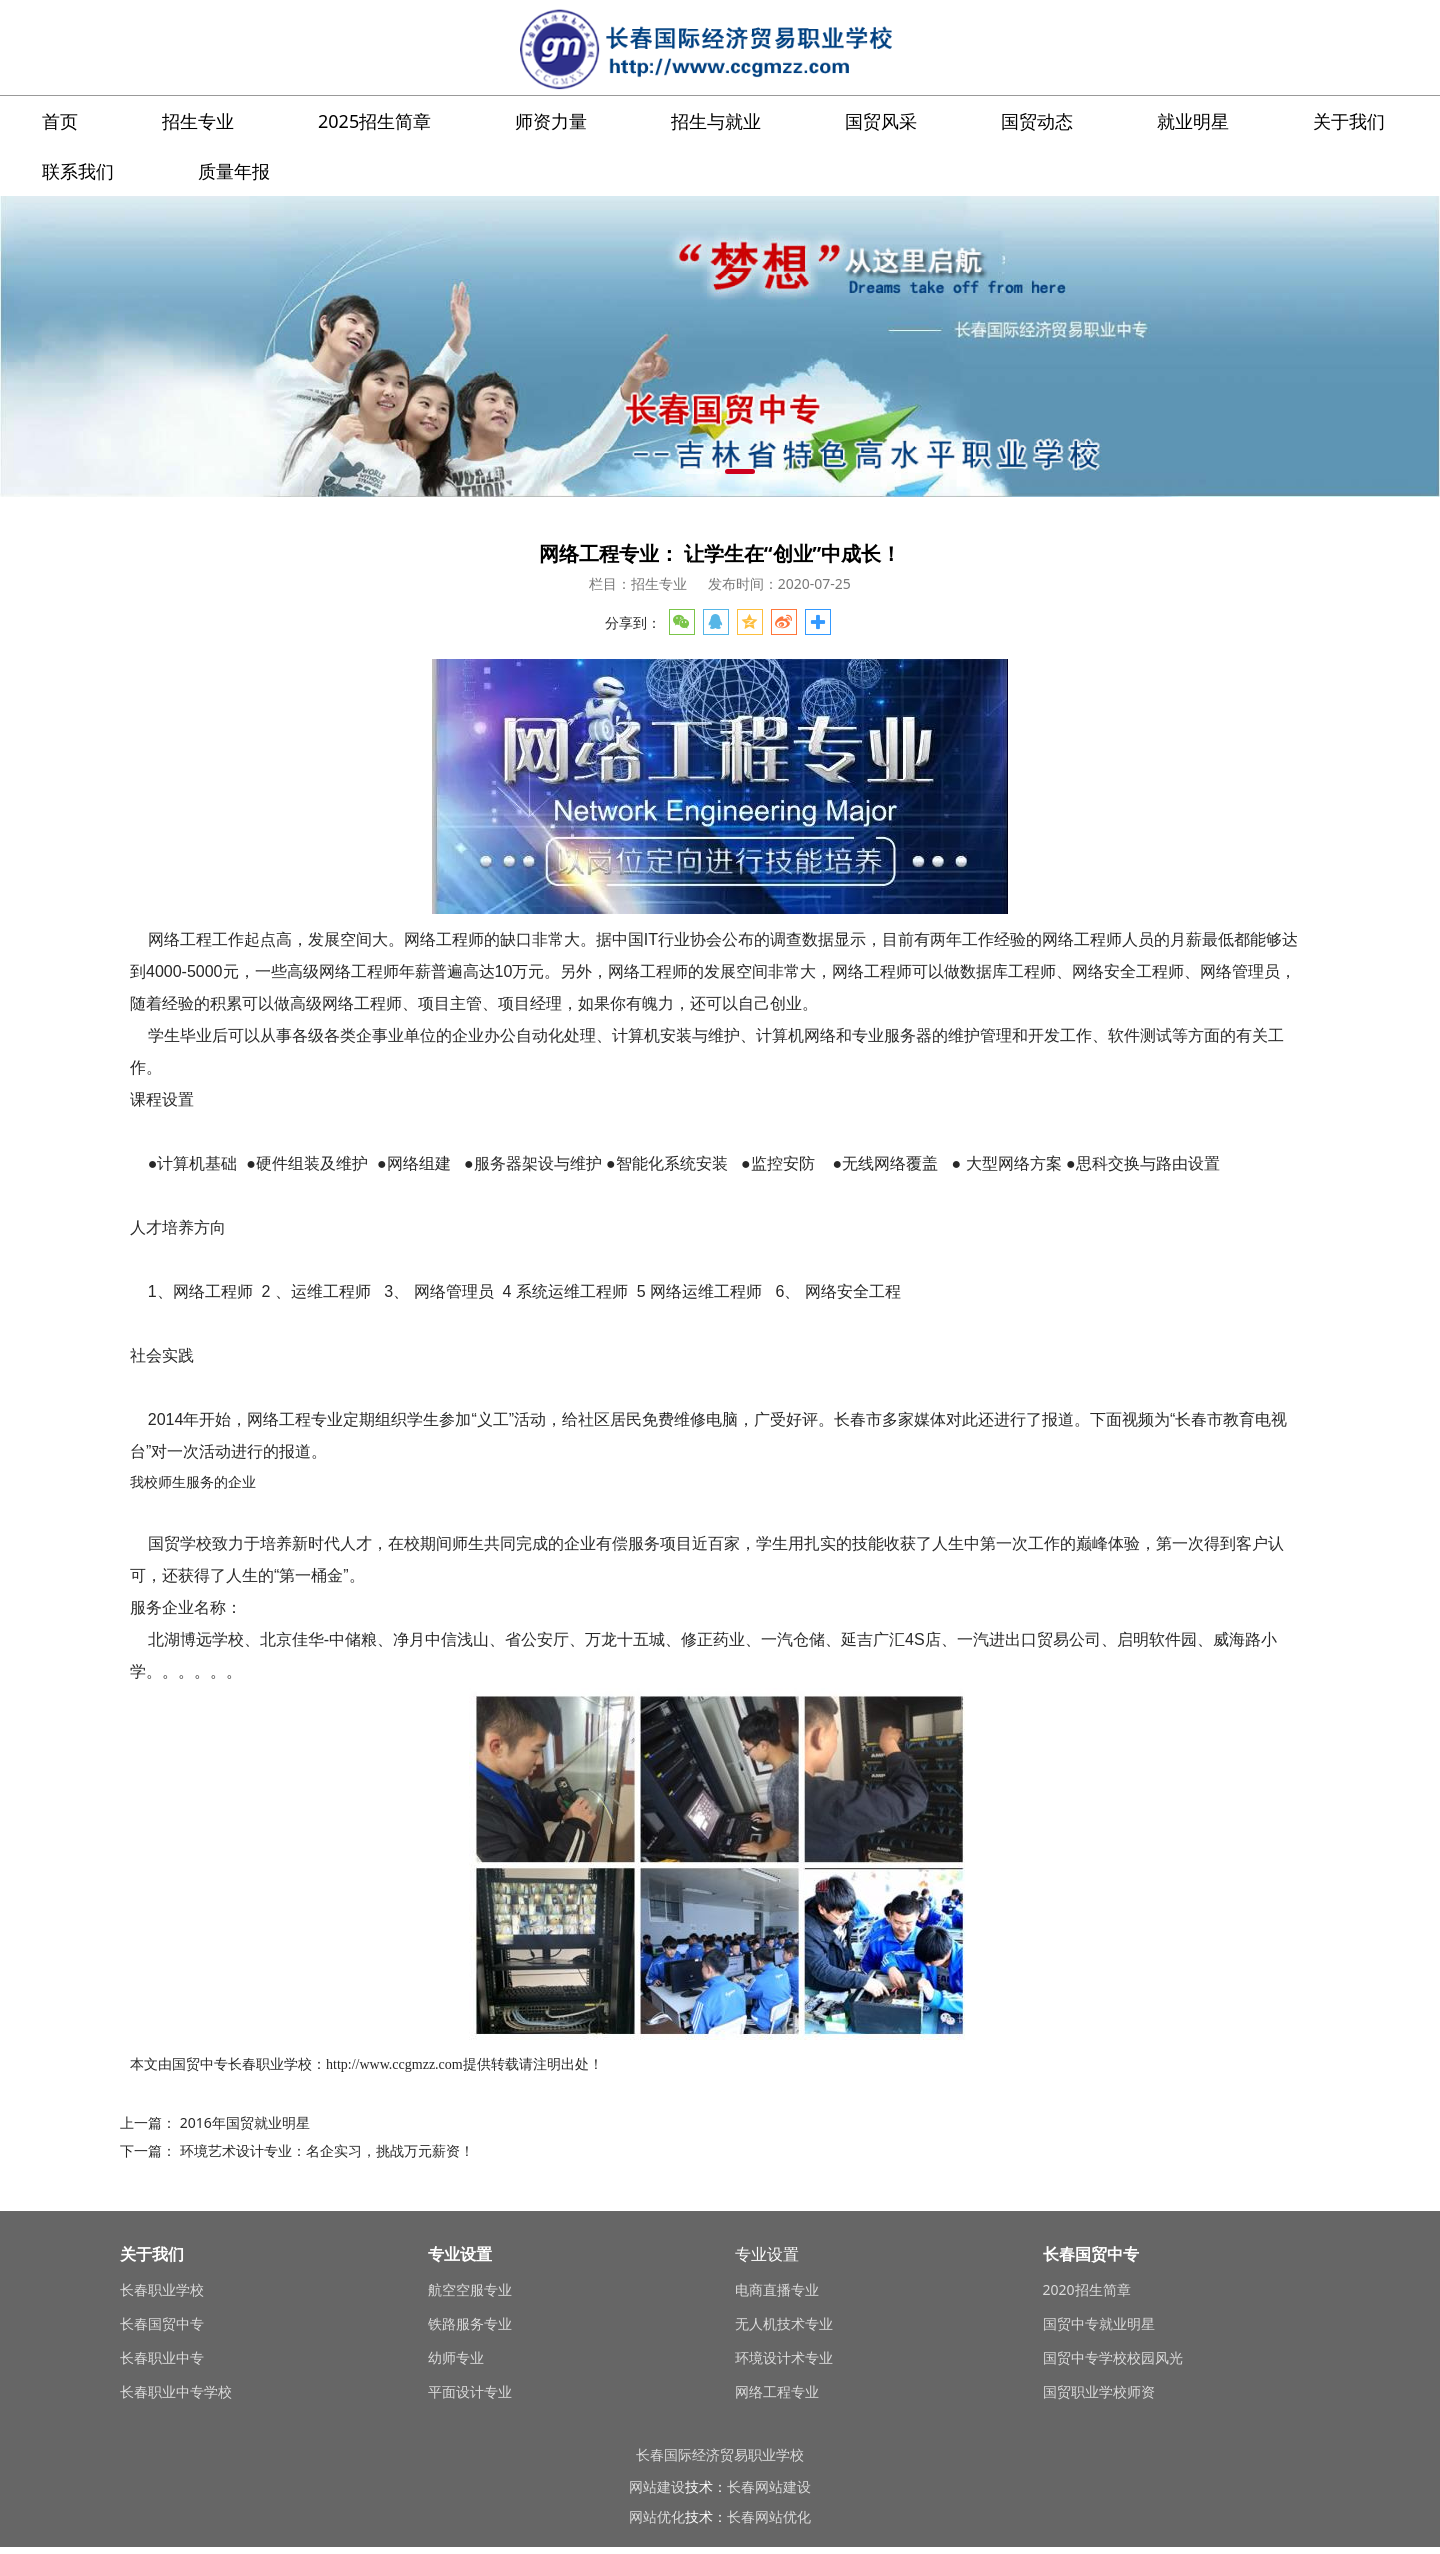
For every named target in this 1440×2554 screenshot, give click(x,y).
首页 (60, 121)
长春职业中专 (162, 2357)
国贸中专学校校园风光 (1113, 2357)
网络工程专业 (777, 2391)
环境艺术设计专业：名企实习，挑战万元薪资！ (327, 2150)
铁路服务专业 (470, 2323)
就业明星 (1193, 121)
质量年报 (234, 171)
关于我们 (1349, 121)
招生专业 (198, 121)
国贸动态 (1037, 121)
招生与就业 (716, 121)
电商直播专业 (777, 2289)
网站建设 (657, 2486)
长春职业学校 (270, 2064)
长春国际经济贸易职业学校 (720, 2454)
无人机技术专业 (784, 2323)
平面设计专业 (470, 2391)
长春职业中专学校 (176, 2391)
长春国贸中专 (162, 2323)
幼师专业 (456, 2357)
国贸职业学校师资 (1099, 2391)
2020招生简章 (1087, 2289)
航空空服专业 (470, 2289)
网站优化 (657, 2516)
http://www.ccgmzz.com (394, 2064)
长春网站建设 (769, 2486)
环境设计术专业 (784, 2357)
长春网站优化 (769, 2516)
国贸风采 (881, 121)
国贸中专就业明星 (1099, 2323)
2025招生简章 (374, 121)
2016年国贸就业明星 (245, 2122)
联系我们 (78, 171)
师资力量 (551, 121)
